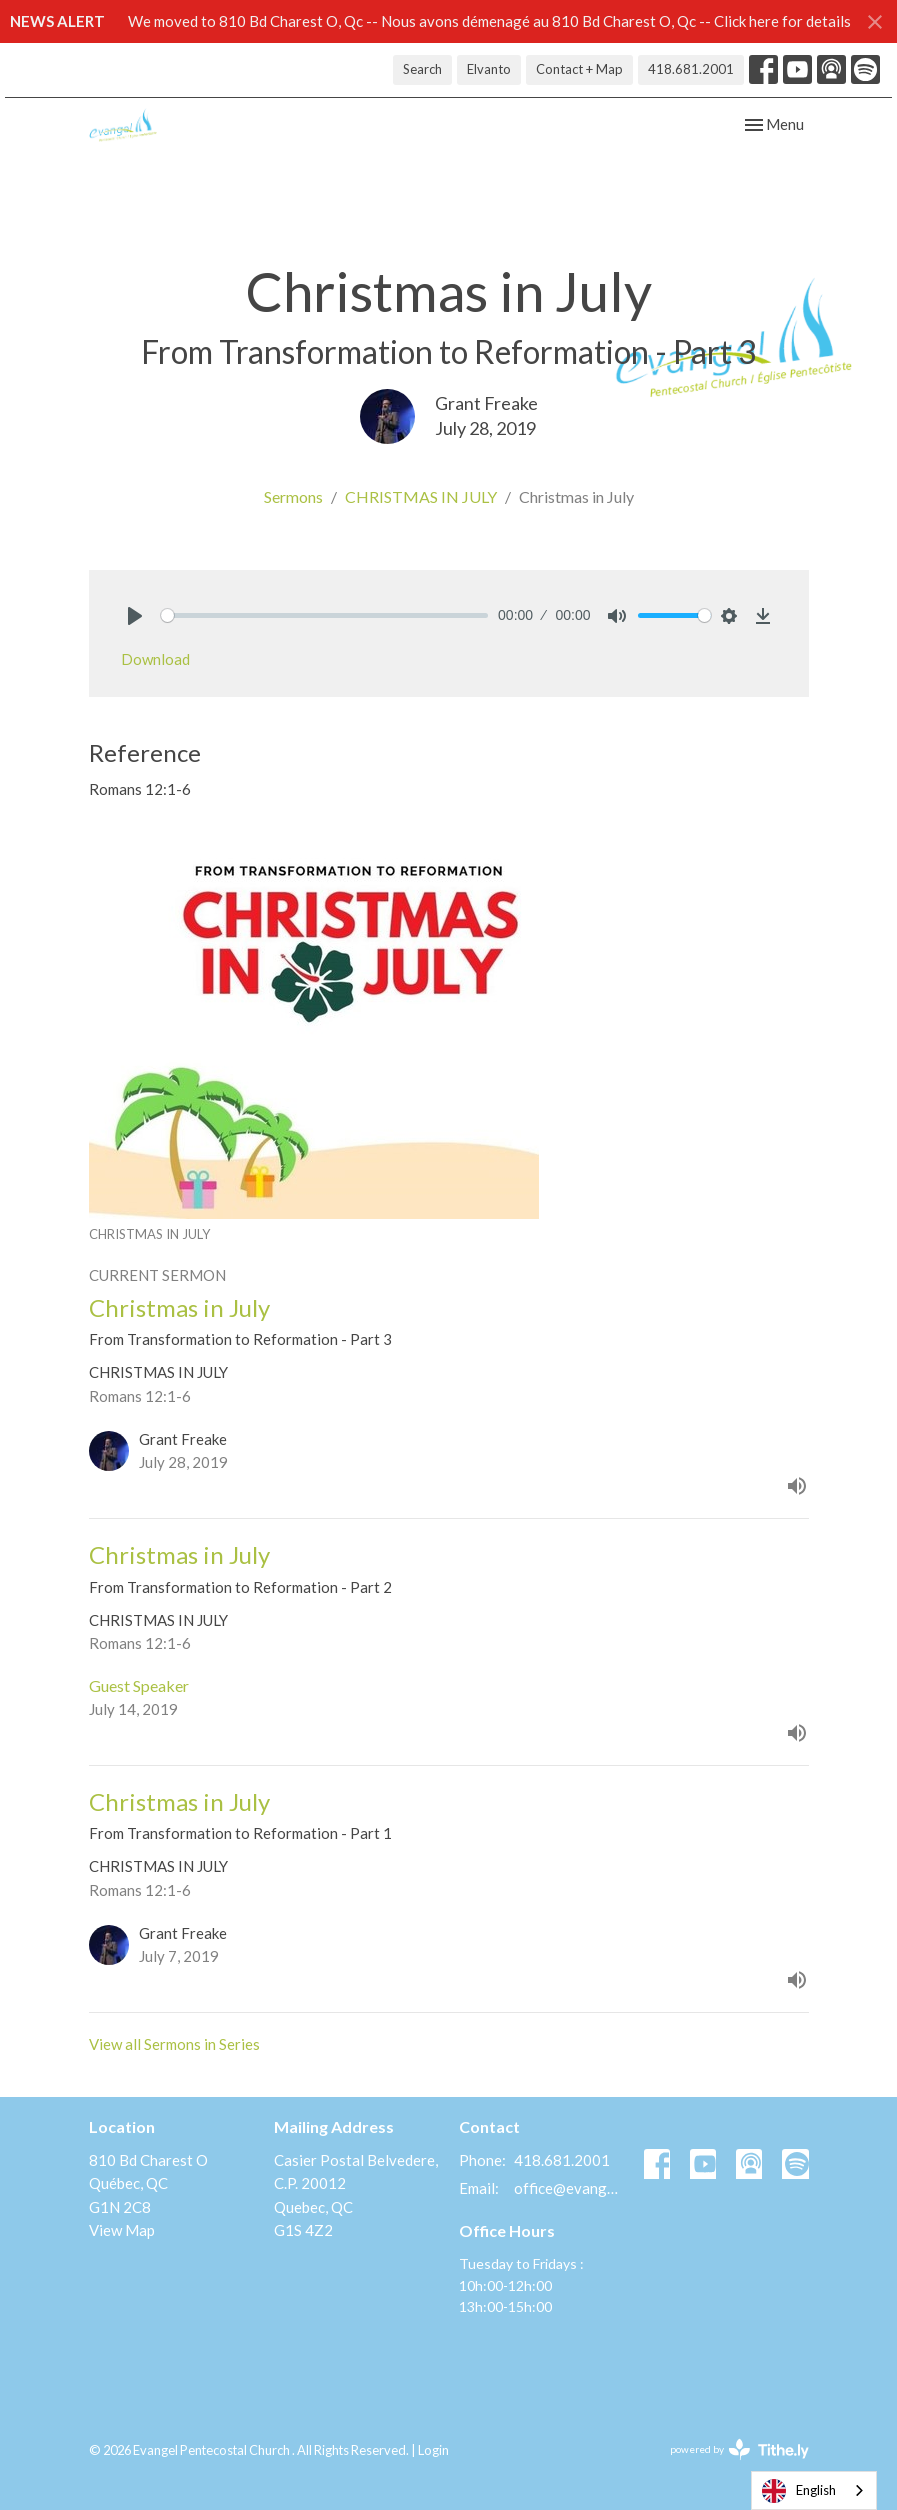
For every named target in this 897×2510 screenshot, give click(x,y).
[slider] (325, 615)
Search (422, 69)
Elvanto (489, 69)
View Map (122, 2230)
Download (155, 659)
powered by (739, 2449)
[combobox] (814, 2490)
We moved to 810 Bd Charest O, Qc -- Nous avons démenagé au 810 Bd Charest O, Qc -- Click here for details (489, 21)
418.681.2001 (691, 69)
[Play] (135, 616)
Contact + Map (579, 69)
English (799, 2491)
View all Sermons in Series (174, 2044)
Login (433, 2450)
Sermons (293, 496)
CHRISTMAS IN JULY (421, 496)
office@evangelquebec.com (569, 2188)
